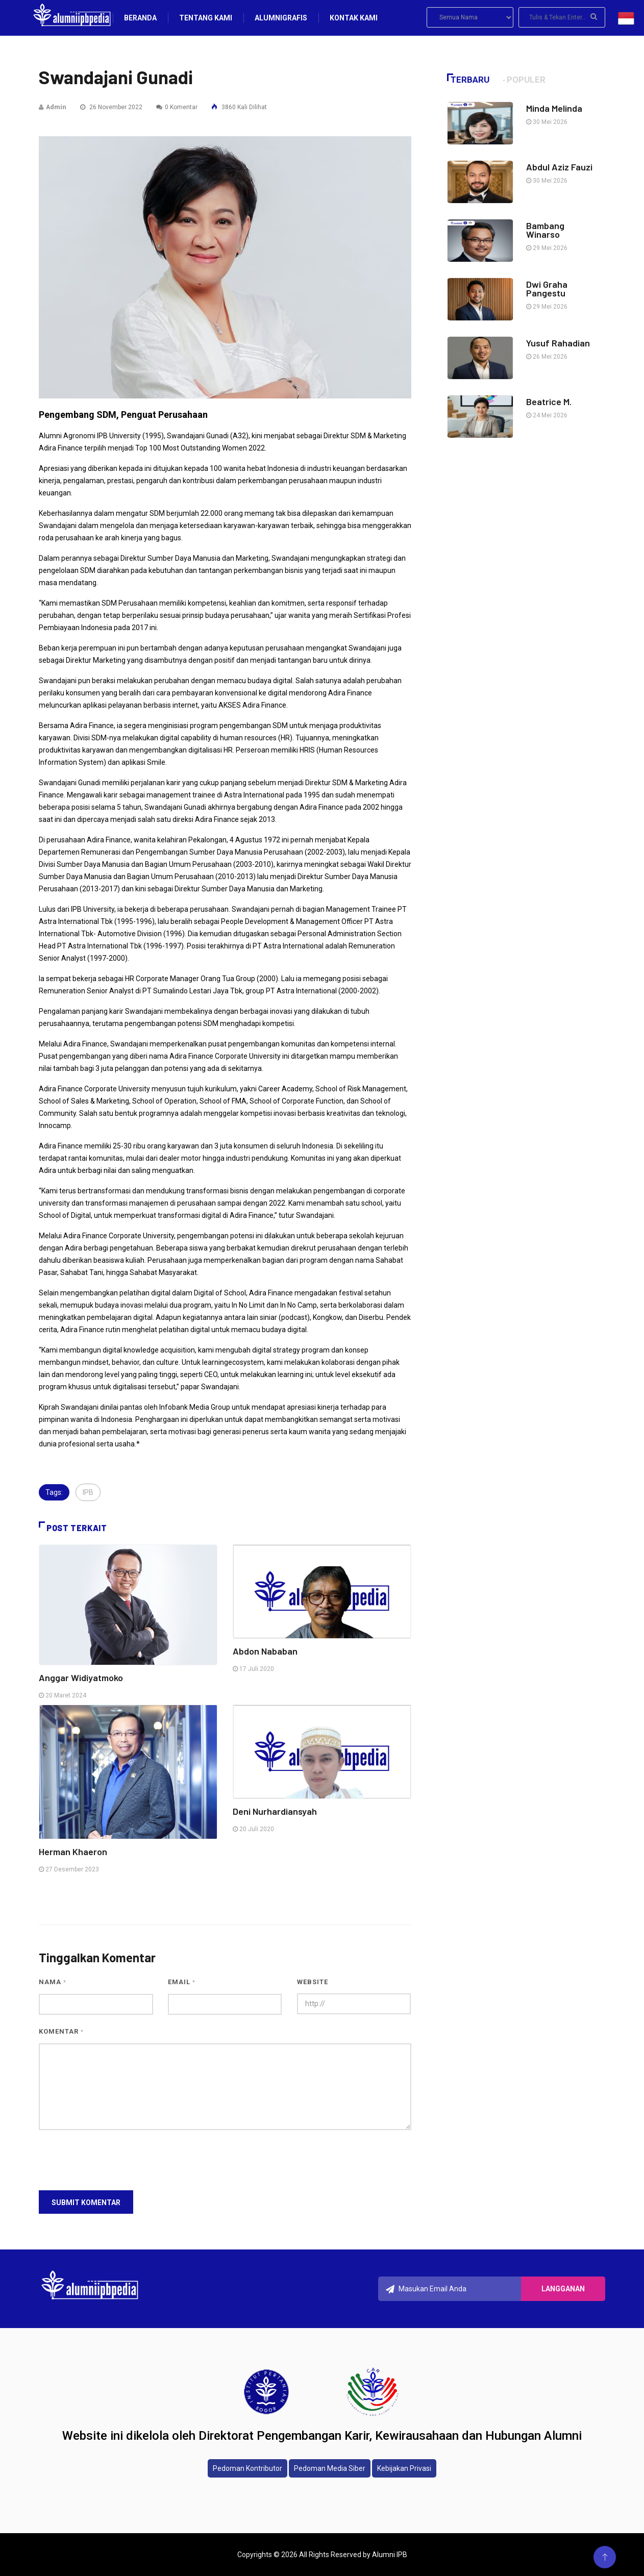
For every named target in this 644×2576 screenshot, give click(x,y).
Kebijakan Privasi (404, 2468)
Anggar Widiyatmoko (81, 1677)
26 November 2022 (111, 107)
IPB (88, 1492)
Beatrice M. (549, 401)
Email (181, 1982)
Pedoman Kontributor (247, 2468)
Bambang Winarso (545, 230)
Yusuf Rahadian (558, 342)
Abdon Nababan (265, 1651)
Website (312, 1982)
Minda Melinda (554, 108)
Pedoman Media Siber (329, 2468)
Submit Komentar (86, 2202)
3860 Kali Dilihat (239, 107)
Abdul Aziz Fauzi (559, 166)
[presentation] (116, 2160)
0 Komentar (176, 107)
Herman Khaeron (73, 1851)
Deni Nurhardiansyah (275, 1811)
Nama (52, 1982)
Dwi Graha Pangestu (546, 288)
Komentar (61, 2031)
